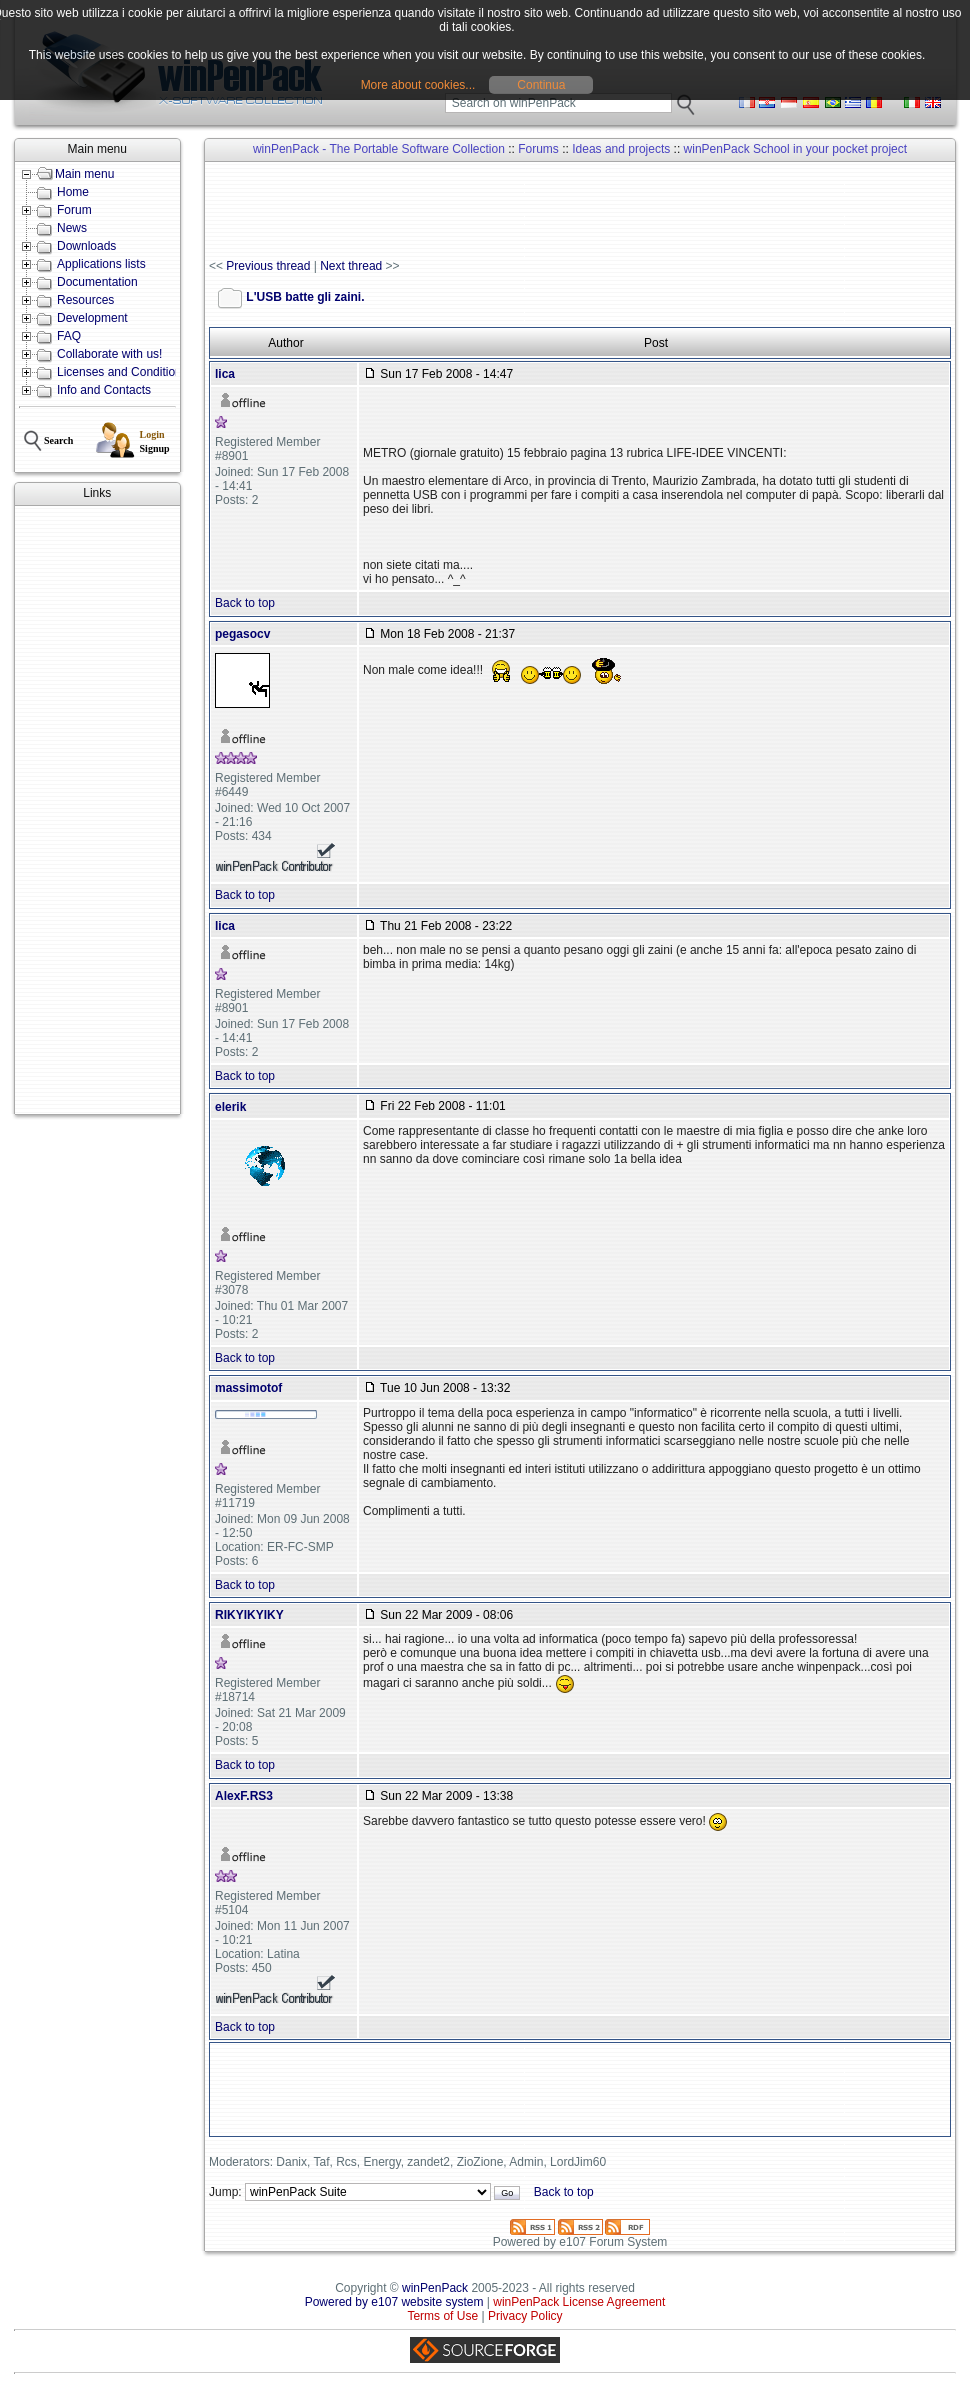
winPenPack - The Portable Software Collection (379, 149)
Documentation (97, 282)
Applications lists (101, 264)
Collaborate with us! (109, 354)
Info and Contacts (104, 390)
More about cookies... (418, 85)
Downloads (86, 246)
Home (73, 192)
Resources (85, 300)
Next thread (351, 266)
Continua (541, 85)
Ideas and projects (621, 149)
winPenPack (435, 2288)
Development (92, 318)
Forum (74, 210)
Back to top (245, 603)
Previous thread (268, 266)
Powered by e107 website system (394, 2302)
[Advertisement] (97, 810)
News (72, 228)
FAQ (69, 336)
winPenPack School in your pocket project (795, 149)
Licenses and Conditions (122, 372)
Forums (538, 149)
